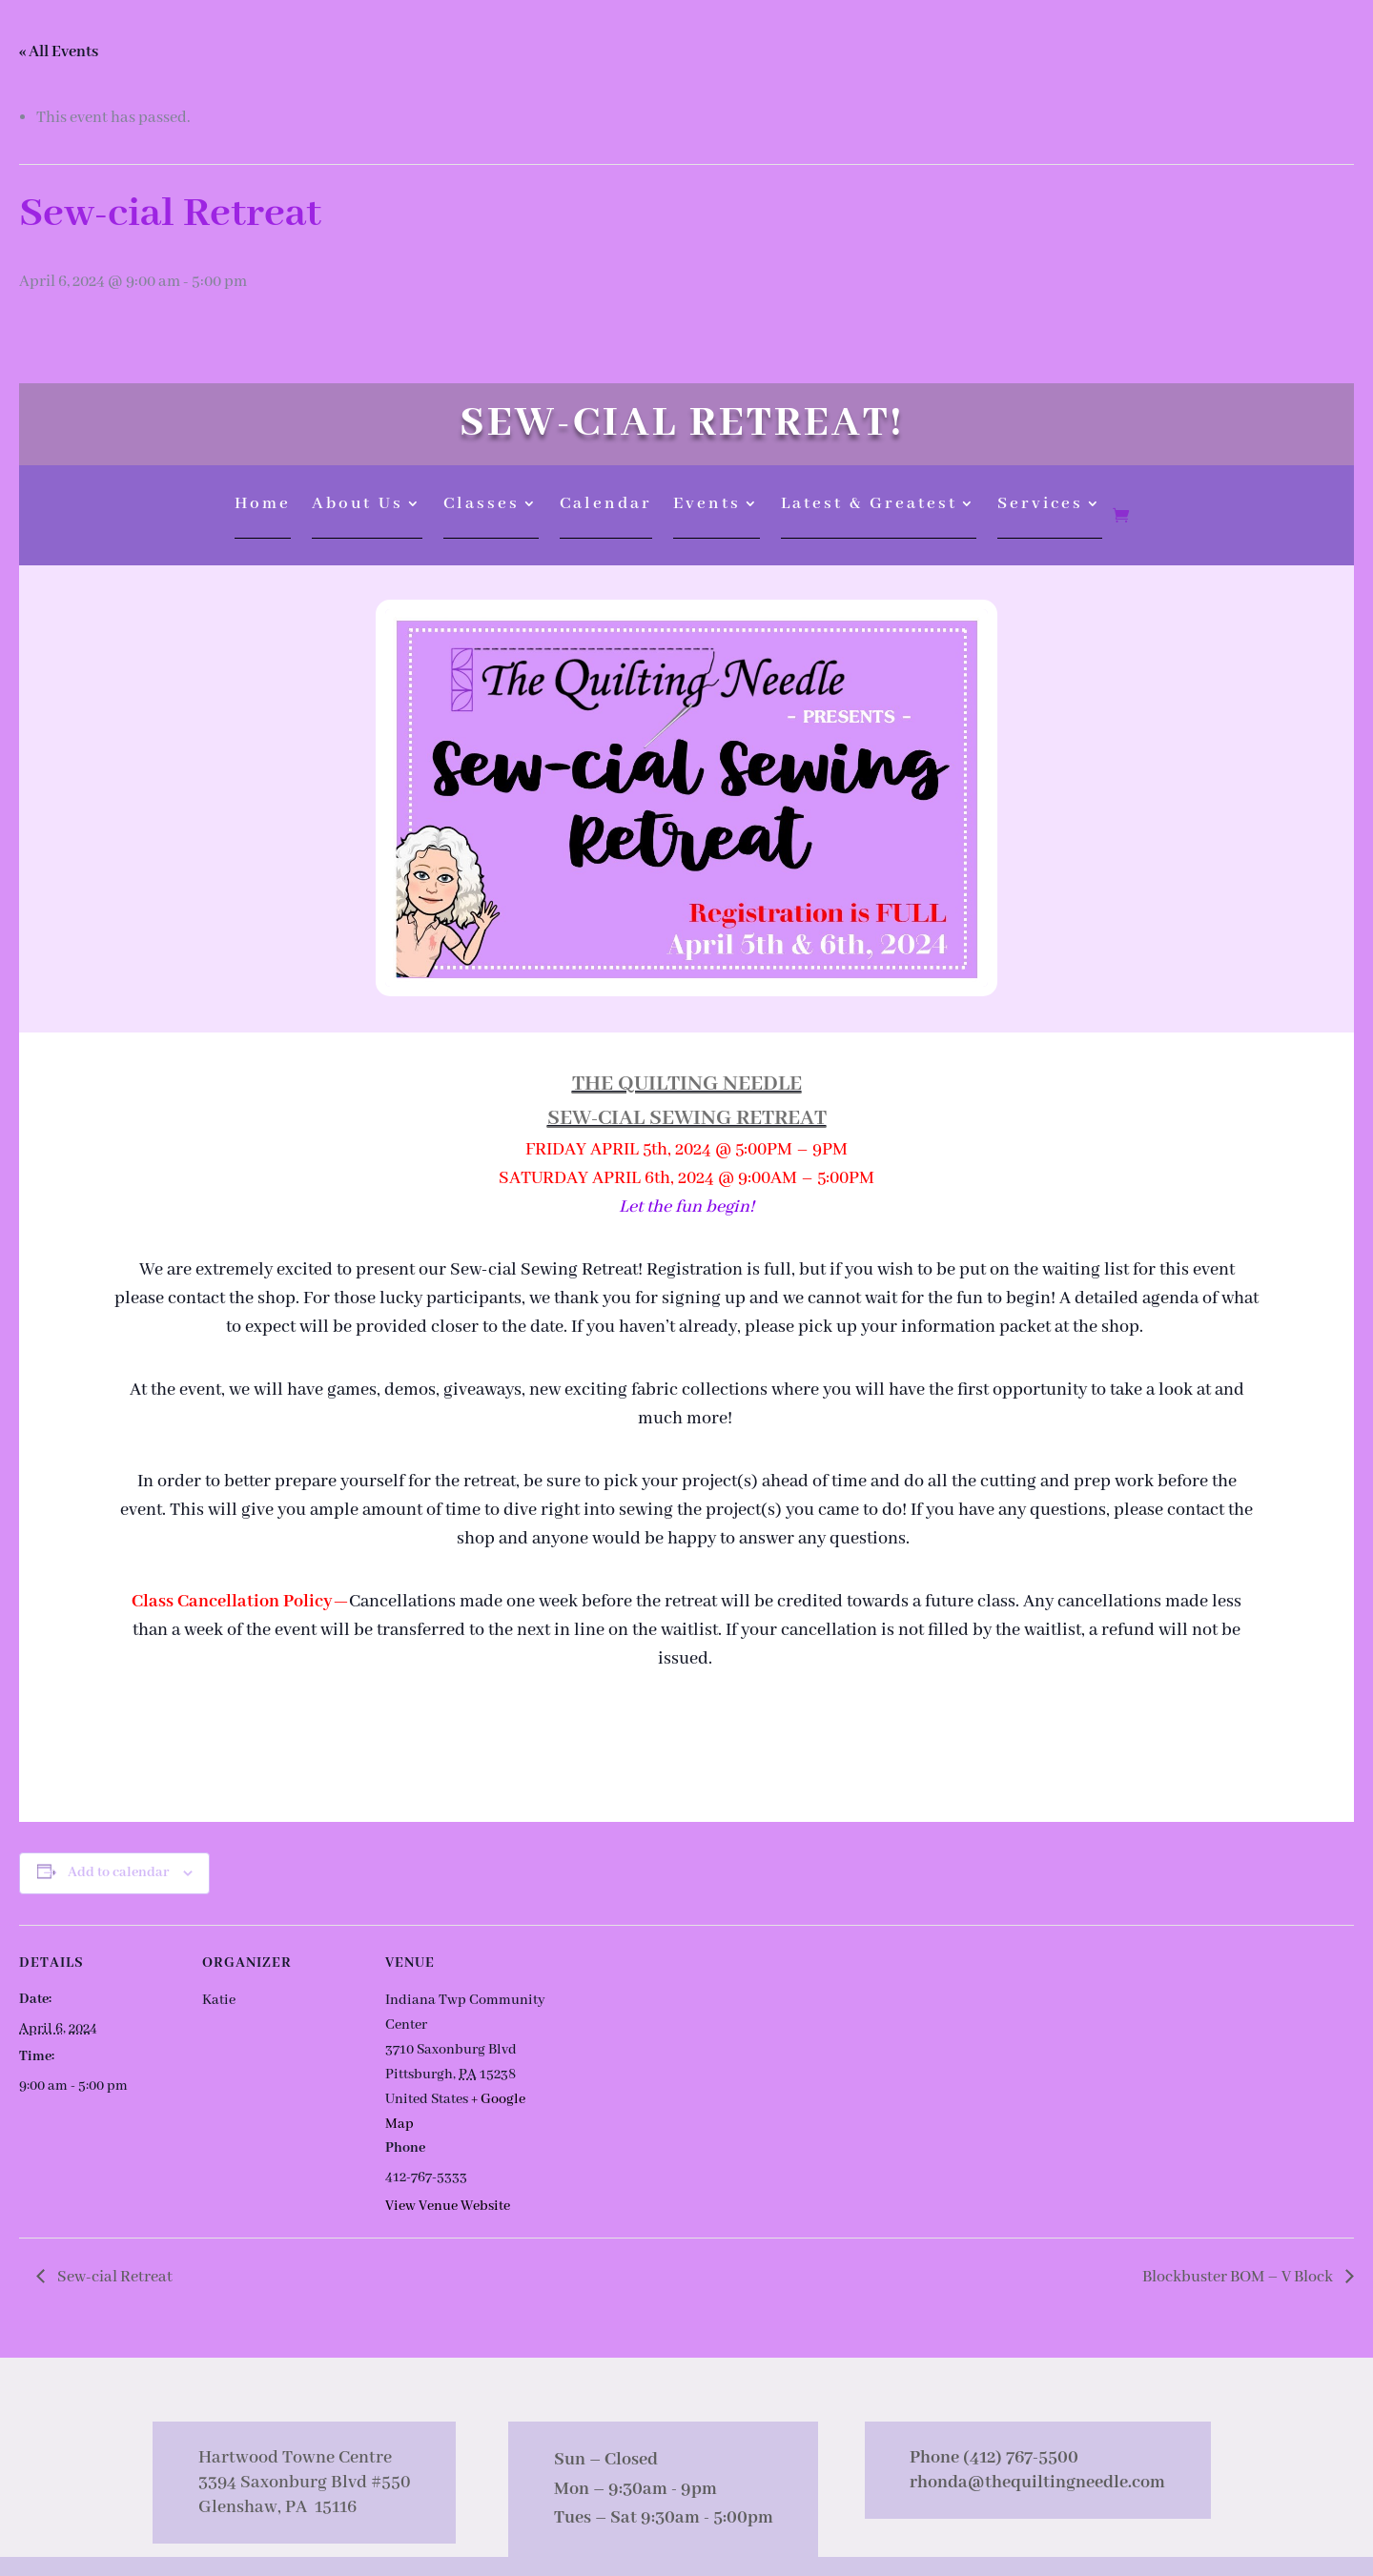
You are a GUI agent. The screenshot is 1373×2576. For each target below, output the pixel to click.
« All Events (58, 52)
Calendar (606, 505)
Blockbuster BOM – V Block (1239, 2277)
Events (707, 505)
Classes (481, 505)
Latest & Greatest (869, 505)
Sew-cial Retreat (113, 2277)
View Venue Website (447, 2206)
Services (1040, 505)
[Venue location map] (668, 2056)
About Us (357, 505)
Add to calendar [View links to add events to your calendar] (118, 1872)
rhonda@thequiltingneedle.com (1037, 2482)
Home (263, 505)
